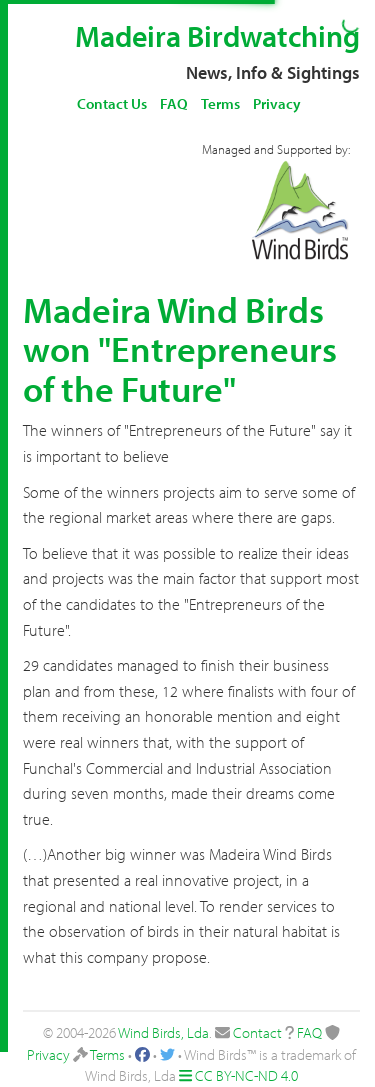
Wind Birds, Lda (163, 1032)
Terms (220, 103)
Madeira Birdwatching (217, 36)
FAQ (174, 103)
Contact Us (112, 103)
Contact (257, 1032)
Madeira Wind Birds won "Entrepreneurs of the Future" (180, 348)
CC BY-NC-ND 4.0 (246, 1075)
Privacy (277, 103)
